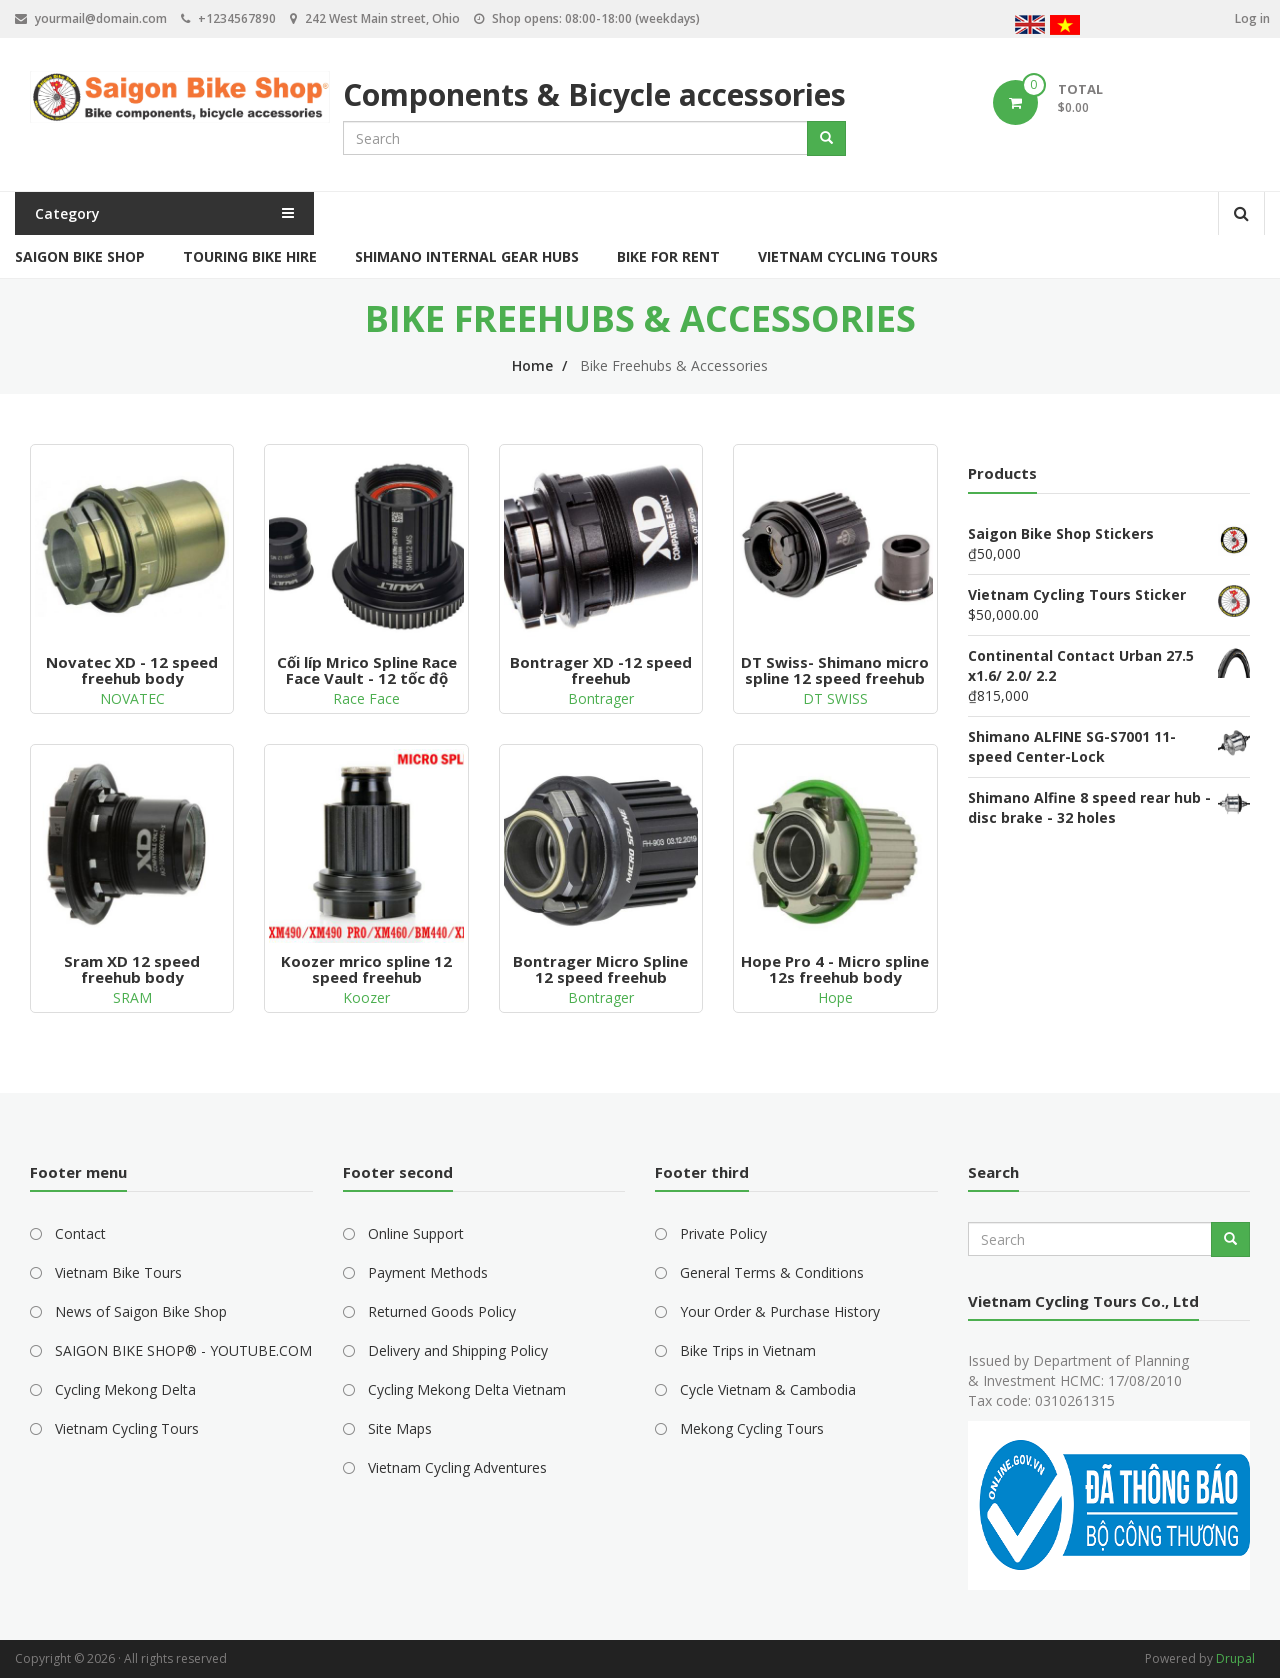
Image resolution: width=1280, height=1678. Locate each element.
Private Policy (723, 1233)
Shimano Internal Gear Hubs (467, 256)
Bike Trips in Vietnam (748, 1350)
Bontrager (601, 698)
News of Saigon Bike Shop (141, 1311)
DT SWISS (835, 698)
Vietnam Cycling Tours (848, 256)
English (1030, 27)
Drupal (1235, 1658)
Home (532, 365)
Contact (80, 1233)
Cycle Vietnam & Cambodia (768, 1389)
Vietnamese (1065, 27)
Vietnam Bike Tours (118, 1272)
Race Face (366, 698)
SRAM (132, 997)
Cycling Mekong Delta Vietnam (467, 1389)
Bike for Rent (668, 256)
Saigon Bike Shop (80, 256)
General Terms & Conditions (772, 1272)
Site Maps (400, 1428)
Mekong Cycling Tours (752, 1428)
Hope (835, 997)
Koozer (366, 997)
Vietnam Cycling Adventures (457, 1467)
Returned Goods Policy (442, 1311)
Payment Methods (428, 1272)
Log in (1252, 18)
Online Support (416, 1233)
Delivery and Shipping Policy (458, 1350)
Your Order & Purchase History (780, 1311)
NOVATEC (132, 698)
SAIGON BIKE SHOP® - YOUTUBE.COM (183, 1350)
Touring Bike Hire (250, 256)
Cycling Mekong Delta (125, 1389)
